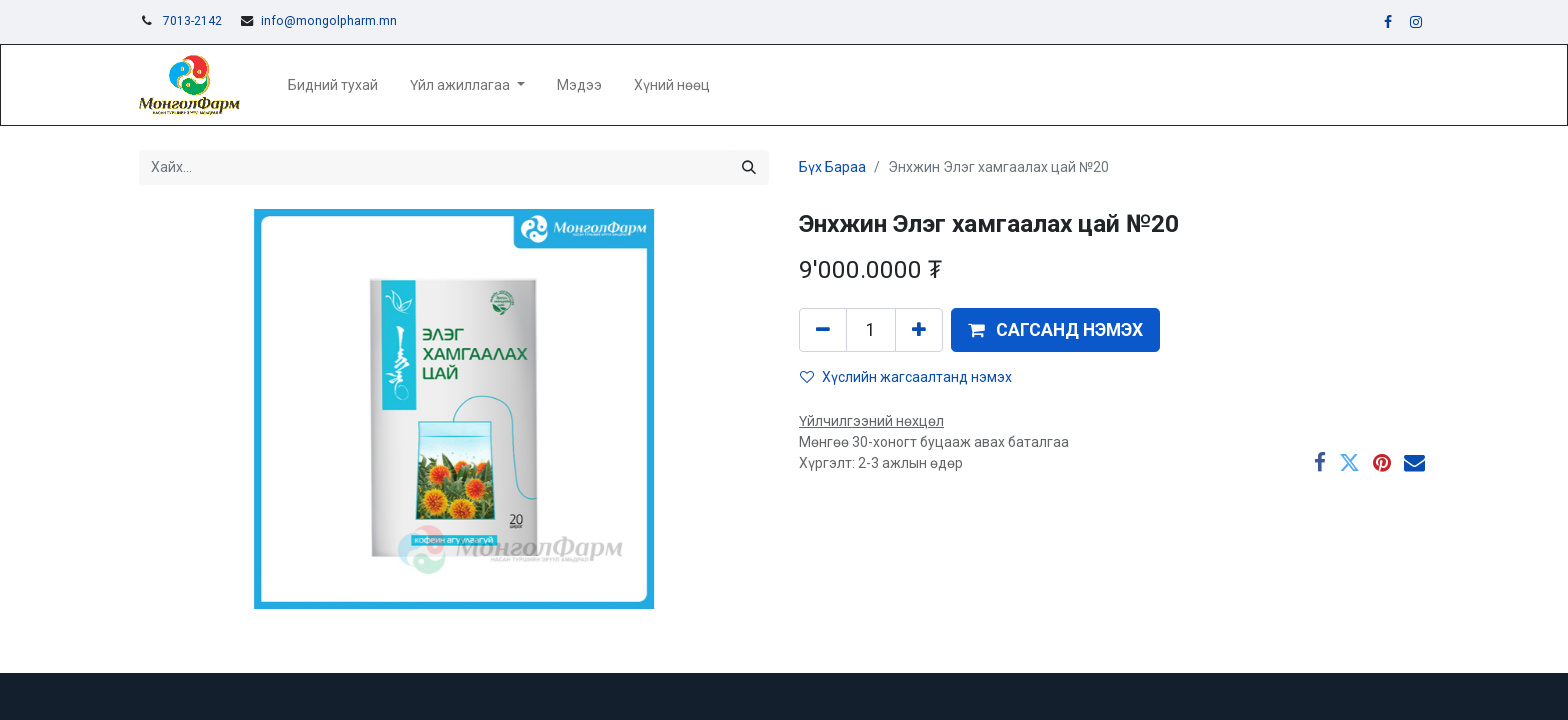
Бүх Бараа (832, 167)
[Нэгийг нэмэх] (919, 330)
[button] (1055, 330)
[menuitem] (333, 85)
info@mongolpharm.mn (329, 21)
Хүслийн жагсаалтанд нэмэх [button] (906, 377)
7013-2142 (192, 21)
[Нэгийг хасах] (823, 330)
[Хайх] (749, 167)
